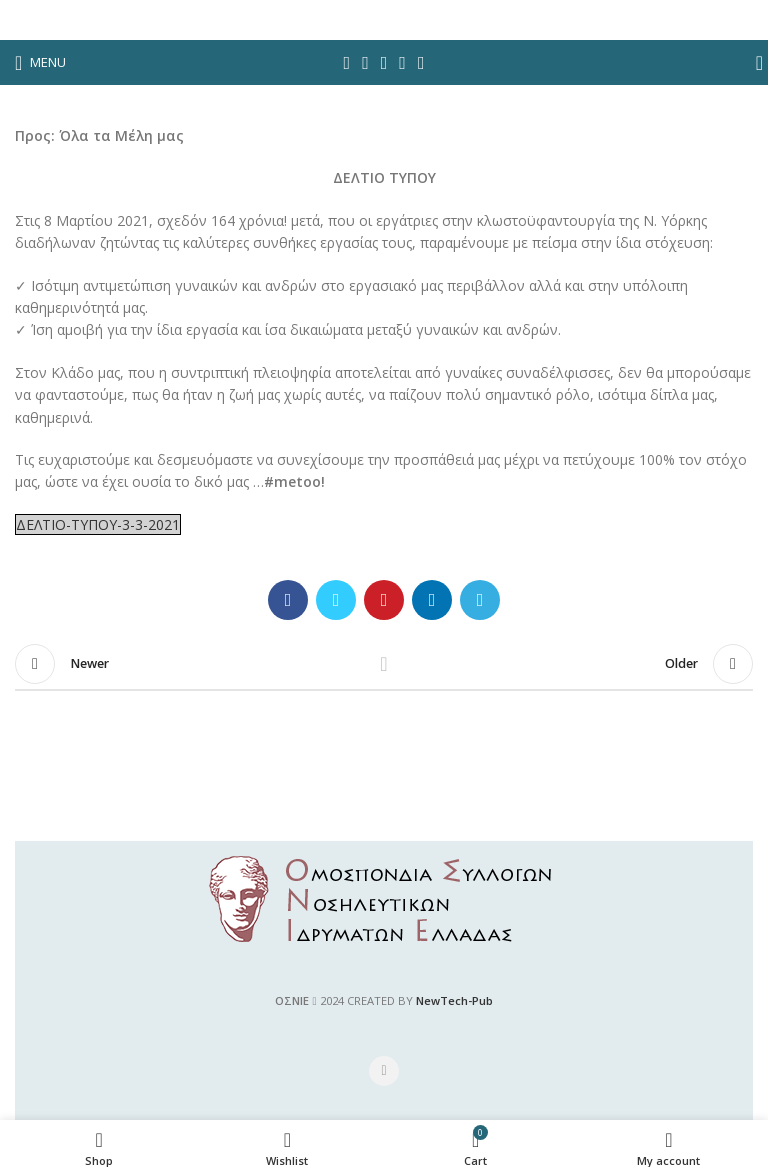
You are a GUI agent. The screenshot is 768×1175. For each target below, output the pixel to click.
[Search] (753, 63)
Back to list (384, 664)
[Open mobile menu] (40, 63)
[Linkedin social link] (402, 63)
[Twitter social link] (365, 63)
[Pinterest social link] (384, 63)
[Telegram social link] (421, 63)
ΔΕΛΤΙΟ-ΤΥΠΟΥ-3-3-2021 (98, 524)
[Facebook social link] (347, 63)
